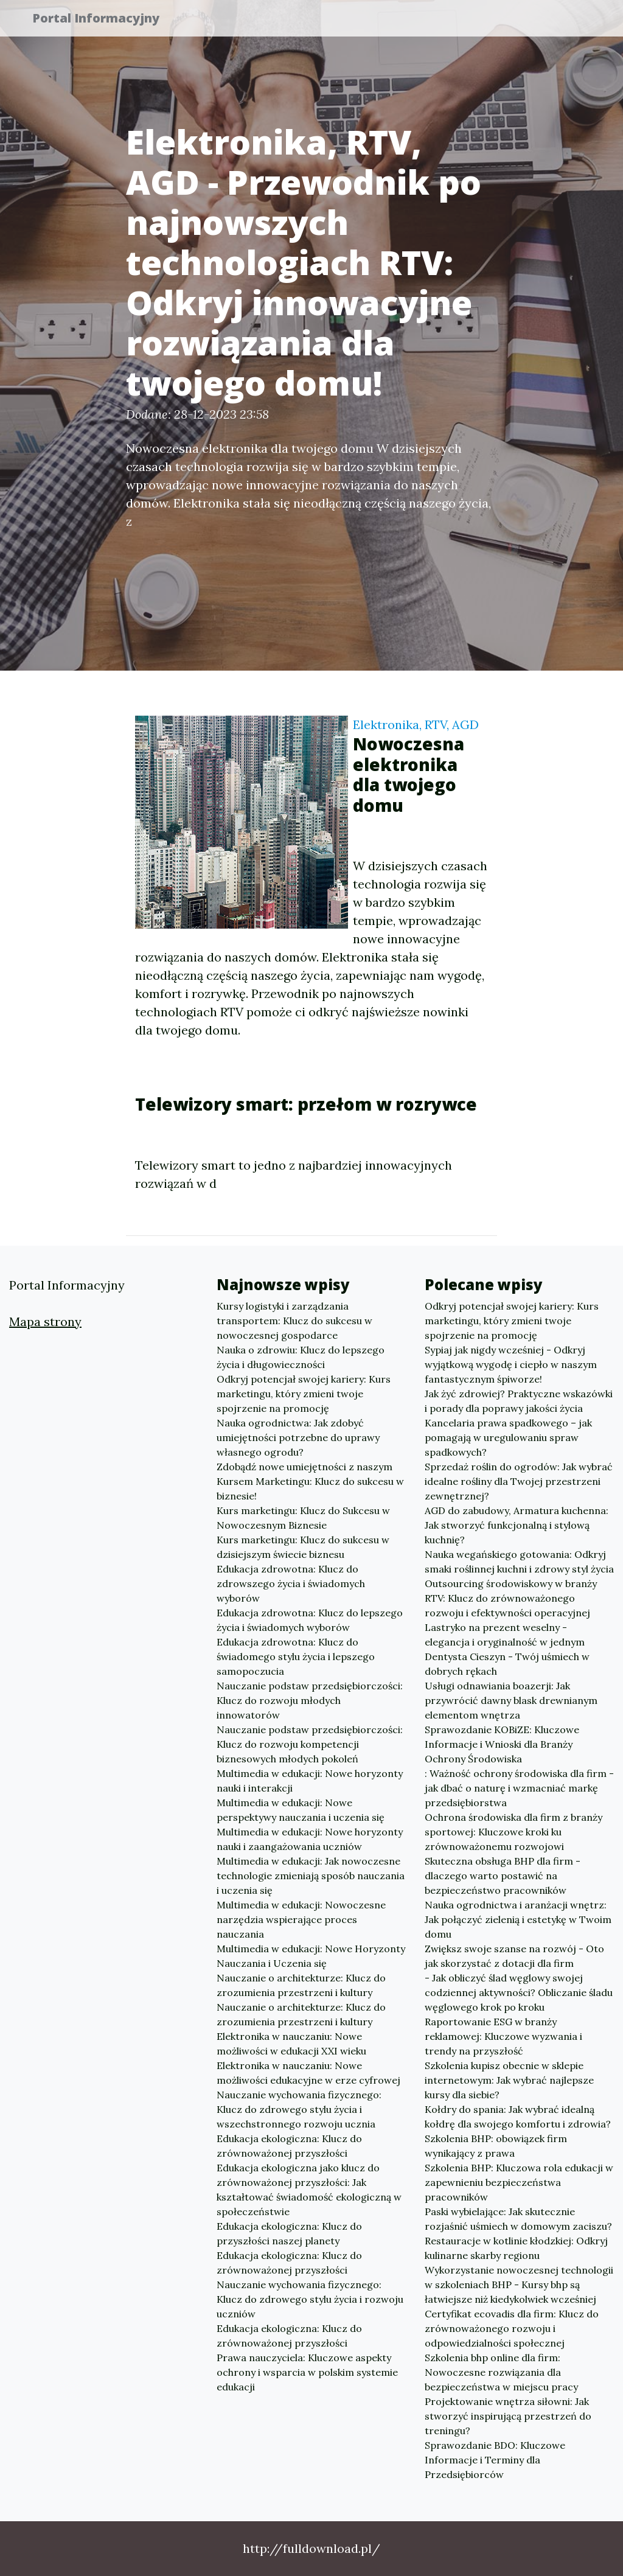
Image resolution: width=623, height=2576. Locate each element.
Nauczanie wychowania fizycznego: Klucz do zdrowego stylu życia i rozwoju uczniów (310, 2299)
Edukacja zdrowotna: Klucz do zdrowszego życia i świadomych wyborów (291, 1583)
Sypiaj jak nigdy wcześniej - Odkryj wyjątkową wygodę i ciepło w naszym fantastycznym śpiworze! (511, 1364)
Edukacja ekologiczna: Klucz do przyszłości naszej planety (289, 2233)
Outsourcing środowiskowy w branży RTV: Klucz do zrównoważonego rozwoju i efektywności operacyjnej (511, 1598)
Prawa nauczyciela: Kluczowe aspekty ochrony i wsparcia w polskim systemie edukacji (307, 2372)
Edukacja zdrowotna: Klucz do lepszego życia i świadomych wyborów (310, 1620)
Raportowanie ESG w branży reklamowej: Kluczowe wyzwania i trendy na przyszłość (503, 2036)
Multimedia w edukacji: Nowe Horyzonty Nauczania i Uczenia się (311, 1955)
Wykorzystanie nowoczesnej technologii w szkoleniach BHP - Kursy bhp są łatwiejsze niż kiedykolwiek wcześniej (519, 2284)
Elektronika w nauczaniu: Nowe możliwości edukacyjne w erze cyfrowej (308, 2072)
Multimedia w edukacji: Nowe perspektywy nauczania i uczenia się (301, 1809)
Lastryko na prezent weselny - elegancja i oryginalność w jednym (505, 1634)
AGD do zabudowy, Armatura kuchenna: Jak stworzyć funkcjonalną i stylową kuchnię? (516, 1525)
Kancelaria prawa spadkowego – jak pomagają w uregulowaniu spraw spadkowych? (508, 1437)
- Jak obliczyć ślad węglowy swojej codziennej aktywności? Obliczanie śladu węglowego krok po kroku (519, 1992)
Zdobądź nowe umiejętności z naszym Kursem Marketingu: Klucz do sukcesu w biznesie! (310, 1481)
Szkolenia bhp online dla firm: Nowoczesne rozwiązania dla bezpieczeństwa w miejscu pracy (501, 2372)
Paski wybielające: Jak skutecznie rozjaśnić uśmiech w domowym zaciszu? (518, 2218)
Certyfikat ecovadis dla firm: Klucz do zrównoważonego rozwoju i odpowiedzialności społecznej (512, 2328)
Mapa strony (45, 1321)
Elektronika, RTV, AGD (416, 724)
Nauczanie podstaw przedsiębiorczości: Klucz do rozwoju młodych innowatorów (310, 1700)
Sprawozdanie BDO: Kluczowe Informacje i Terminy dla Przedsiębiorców (495, 2459)
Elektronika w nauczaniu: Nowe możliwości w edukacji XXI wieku (291, 2043)
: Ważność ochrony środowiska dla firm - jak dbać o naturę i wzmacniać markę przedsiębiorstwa (519, 1788)
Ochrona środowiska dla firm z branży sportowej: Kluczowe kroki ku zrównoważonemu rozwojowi (513, 1831)
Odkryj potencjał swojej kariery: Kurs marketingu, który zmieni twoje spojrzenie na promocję (304, 1393)
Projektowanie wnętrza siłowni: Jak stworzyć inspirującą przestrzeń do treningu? (508, 2416)
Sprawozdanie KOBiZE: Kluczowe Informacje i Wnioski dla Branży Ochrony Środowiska (502, 1744)
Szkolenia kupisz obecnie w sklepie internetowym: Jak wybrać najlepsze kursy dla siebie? (509, 2080)
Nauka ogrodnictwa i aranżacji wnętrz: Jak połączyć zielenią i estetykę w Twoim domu (518, 1919)
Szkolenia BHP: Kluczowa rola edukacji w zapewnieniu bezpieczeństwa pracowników (519, 2182)
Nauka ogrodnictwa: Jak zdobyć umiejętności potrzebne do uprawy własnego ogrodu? (298, 1437)
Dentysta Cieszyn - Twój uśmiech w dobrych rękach (507, 1663)
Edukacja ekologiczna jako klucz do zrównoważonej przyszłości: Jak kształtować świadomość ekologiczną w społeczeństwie (309, 2190)
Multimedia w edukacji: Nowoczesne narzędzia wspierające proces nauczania (301, 1919)
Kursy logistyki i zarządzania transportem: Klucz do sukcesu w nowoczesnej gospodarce (294, 1320)
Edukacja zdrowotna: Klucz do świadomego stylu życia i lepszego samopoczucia (296, 1656)
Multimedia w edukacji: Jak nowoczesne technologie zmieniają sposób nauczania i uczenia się (311, 1875)
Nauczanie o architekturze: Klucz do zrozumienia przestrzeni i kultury (301, 1985)
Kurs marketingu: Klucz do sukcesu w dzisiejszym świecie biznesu (303, 1547)
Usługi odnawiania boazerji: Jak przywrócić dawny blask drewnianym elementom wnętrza (511, 1700)
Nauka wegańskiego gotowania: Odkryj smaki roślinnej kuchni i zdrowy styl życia (519, 1561)
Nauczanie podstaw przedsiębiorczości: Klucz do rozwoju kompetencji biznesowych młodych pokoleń (310, 1744)
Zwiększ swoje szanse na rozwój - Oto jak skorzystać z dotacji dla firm (514, 1955)
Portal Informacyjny (104, 20)
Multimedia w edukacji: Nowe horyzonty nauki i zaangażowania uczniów (310, 1839)
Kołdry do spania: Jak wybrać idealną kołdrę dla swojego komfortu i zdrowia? (518, 2116)
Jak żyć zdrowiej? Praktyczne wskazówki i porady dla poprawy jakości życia (519, 1400)
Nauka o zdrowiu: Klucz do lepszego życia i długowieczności (301, 1357)
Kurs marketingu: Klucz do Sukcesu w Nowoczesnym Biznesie (303, 1517)
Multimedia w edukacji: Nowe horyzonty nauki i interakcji (310, 1780)
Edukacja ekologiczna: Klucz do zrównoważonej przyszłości (289, 2145)
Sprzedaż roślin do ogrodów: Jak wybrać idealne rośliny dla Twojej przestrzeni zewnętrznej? (519, 1481)
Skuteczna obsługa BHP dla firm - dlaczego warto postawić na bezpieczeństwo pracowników (502, 1875)
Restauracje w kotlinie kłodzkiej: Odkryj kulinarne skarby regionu (516, 2248)
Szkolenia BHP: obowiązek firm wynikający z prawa (496, 2145)
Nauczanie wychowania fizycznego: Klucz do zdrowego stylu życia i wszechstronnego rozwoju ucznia (299, 2109)
